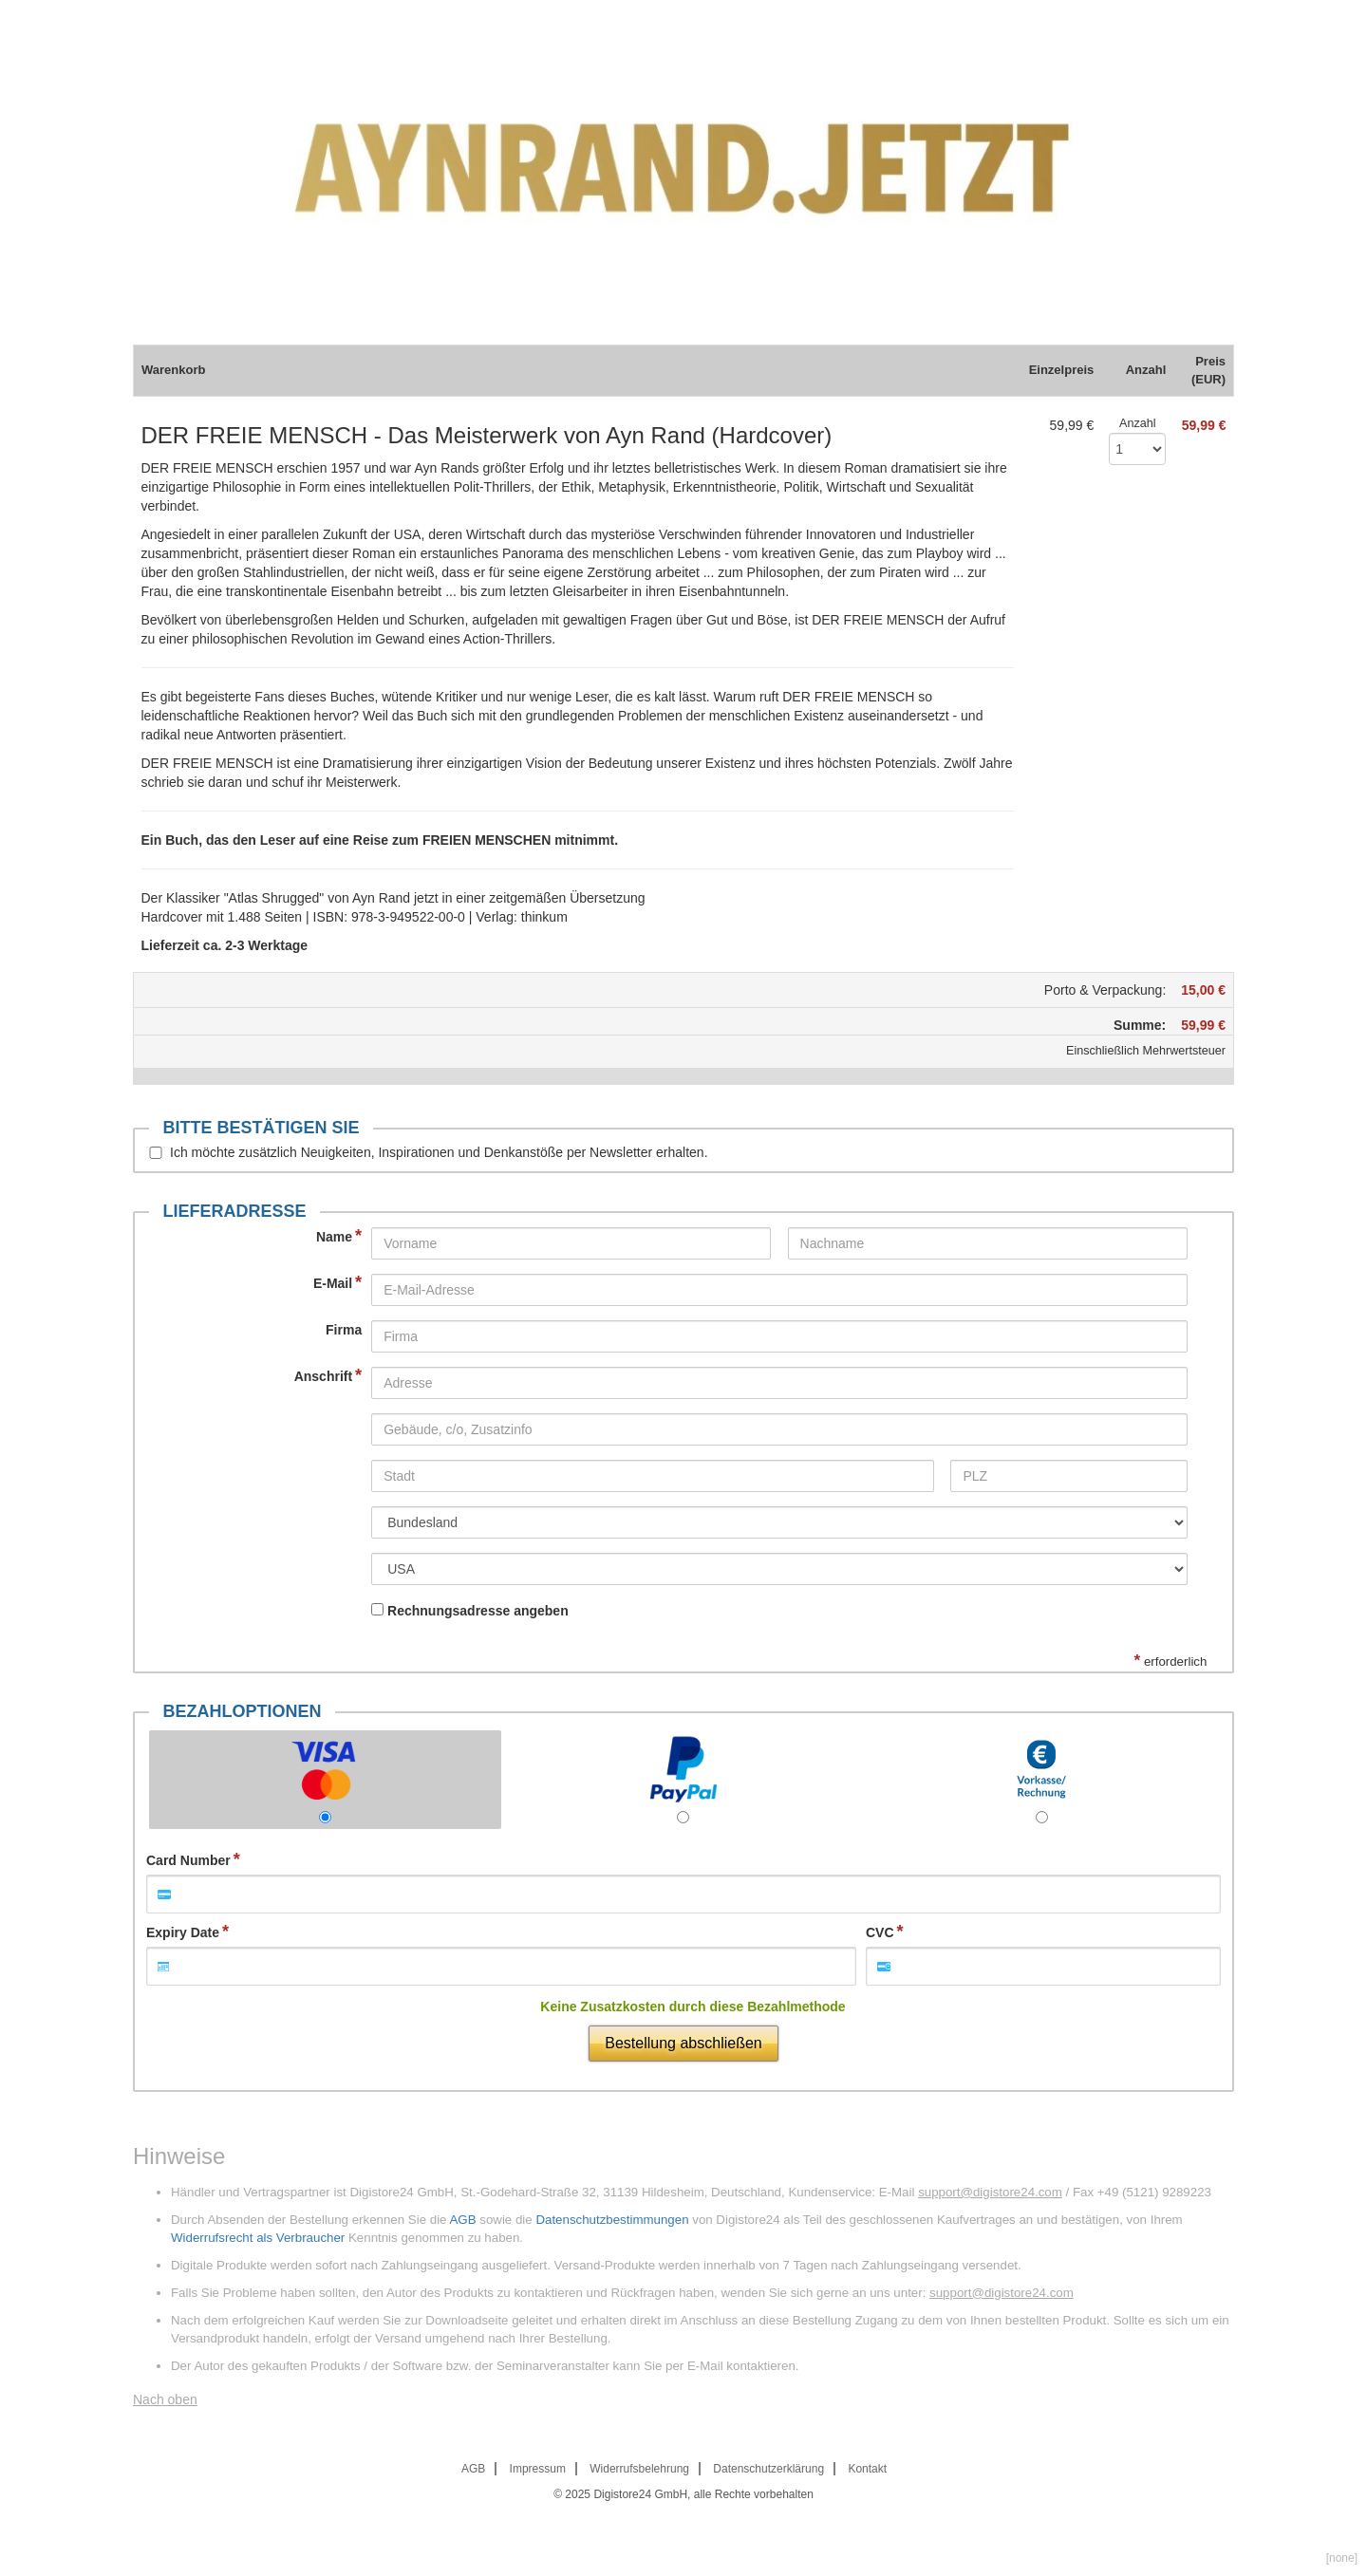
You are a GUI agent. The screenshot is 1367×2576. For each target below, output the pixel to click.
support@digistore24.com (990, 2192)
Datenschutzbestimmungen (611, 2219)
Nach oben (165, 2399)
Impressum (538, 2468)
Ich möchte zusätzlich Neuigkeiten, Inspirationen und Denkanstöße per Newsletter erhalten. (439, 1152)
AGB (462, 2219)
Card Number (188, 1860)
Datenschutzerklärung (768, 2468)
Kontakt (867, 2468)
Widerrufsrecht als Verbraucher (258, 2238)
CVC (880, 1932)
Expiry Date (182, 1932)
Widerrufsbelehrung (639, 2468)
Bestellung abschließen (683, 2043)
